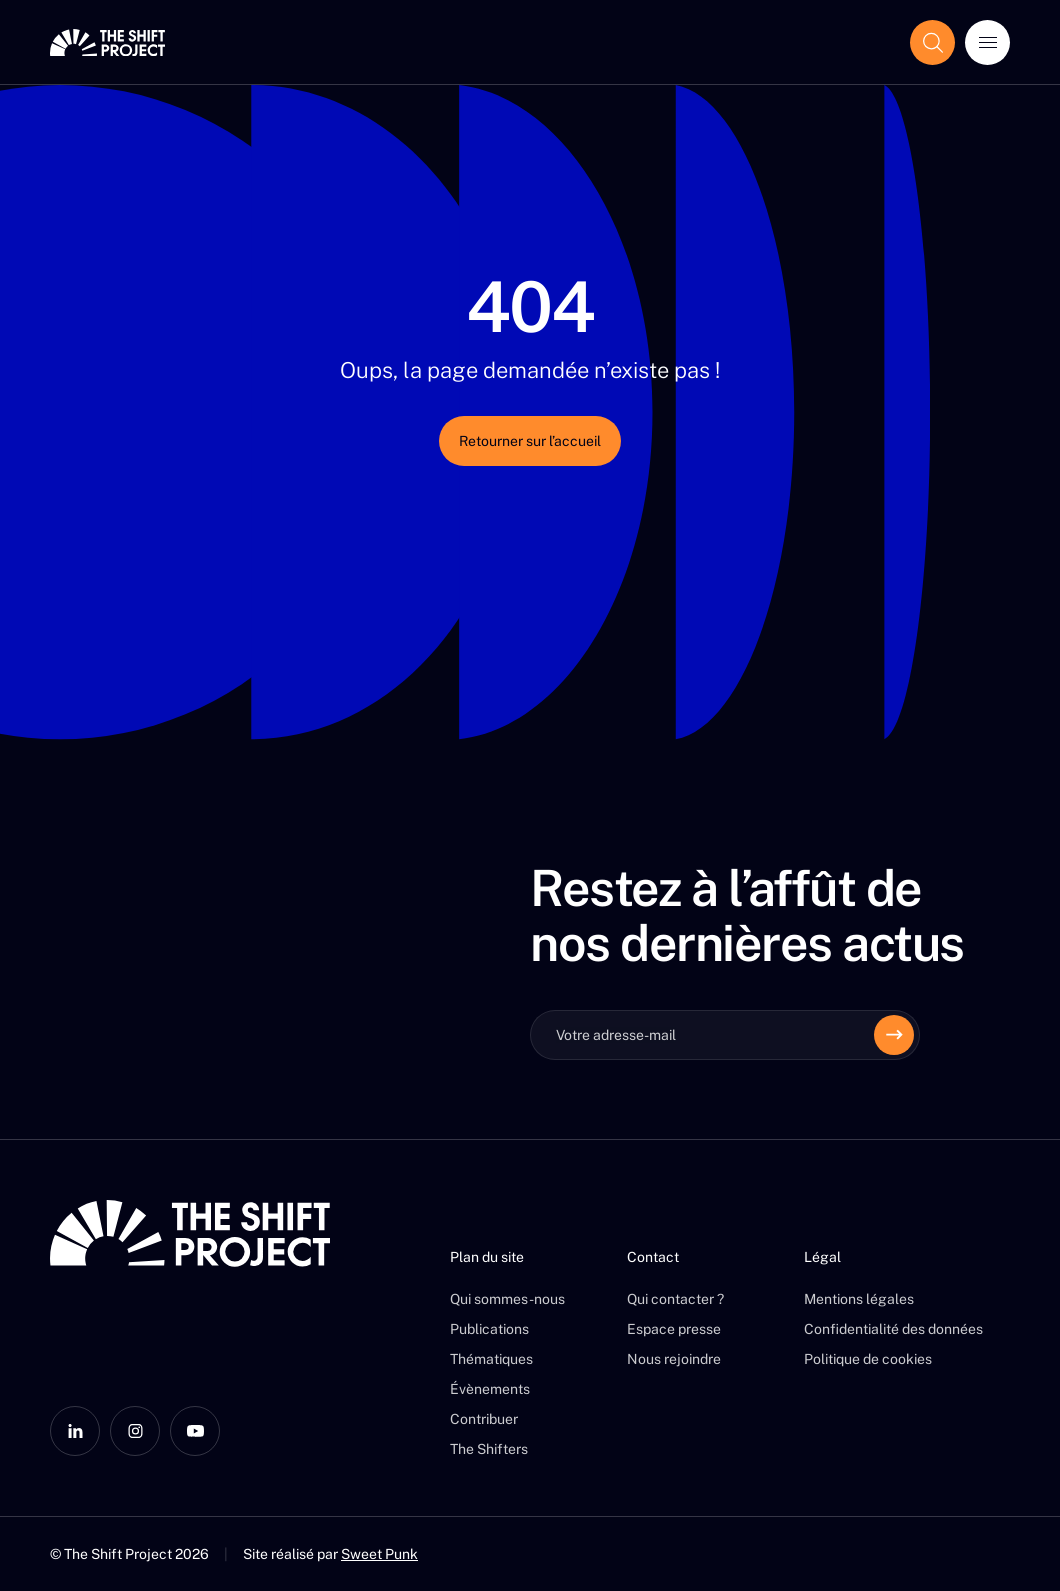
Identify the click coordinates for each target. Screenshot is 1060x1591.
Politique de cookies (868, 1359)
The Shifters (489, 1449)
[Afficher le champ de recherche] (932, 42)
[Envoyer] (894, 1035)
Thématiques (491, 1359)
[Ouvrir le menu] (987, 42)
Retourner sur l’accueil (530, 441)
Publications (489, 1329)
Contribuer (484, 1419)
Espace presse (674, 1329)
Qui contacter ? (675, 1299)
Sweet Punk (379, 1554)
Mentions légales (859, 1299)
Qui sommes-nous (507, 1299)
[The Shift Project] (107, 42)
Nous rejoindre (674, 1359)
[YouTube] (195, 1431)
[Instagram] (135, 1431)
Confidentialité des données (893, 1329)
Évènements (490, 1389)
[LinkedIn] (75, 1431)
